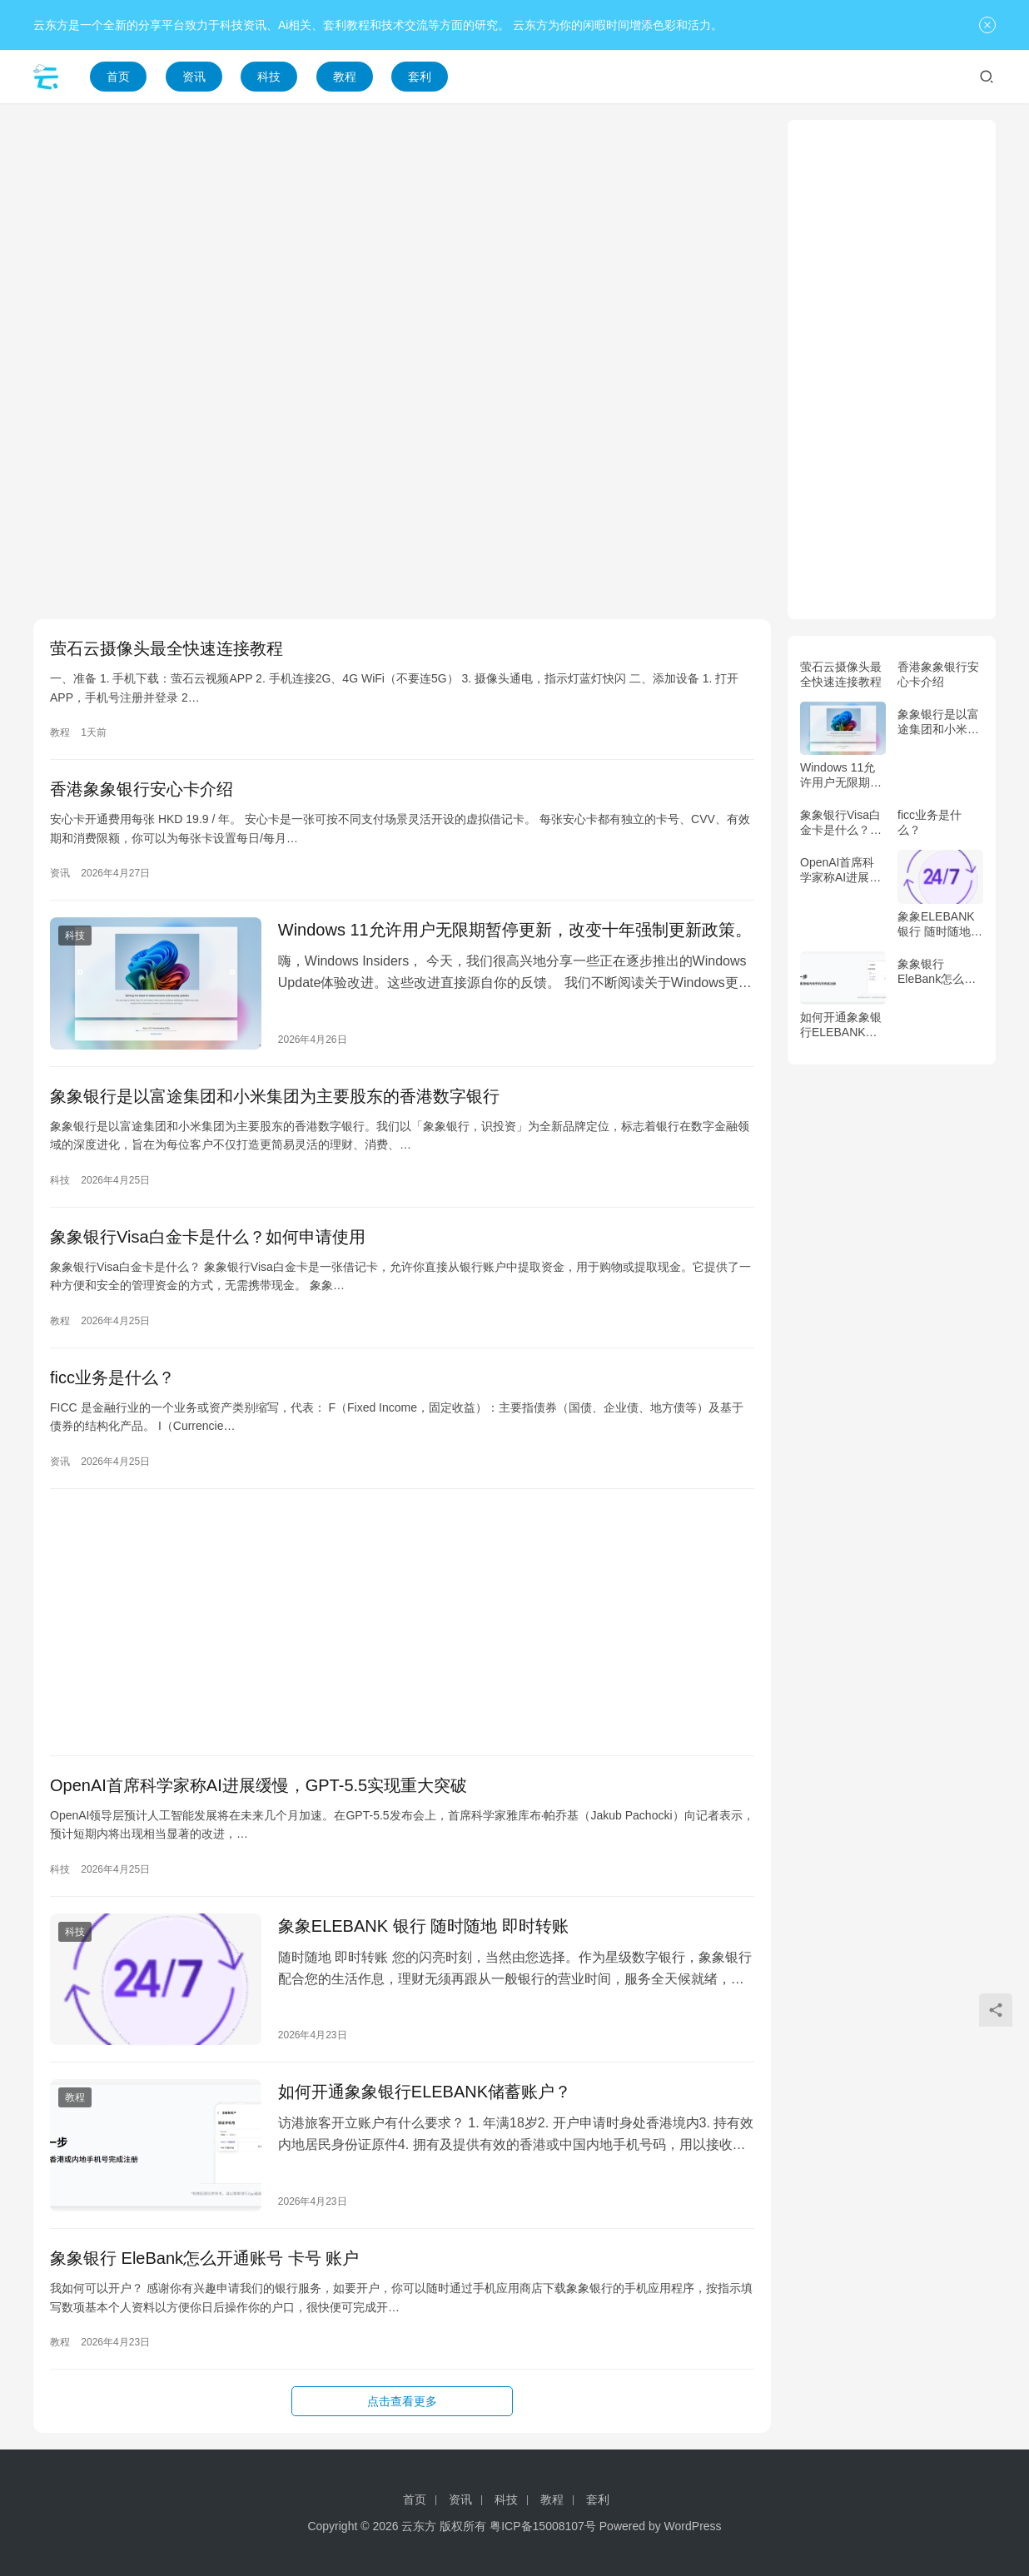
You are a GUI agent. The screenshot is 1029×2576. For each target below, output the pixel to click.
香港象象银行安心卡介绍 (141, 789)
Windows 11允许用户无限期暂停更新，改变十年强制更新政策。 (515, 930)
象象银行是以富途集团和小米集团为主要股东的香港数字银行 (275, 1096)
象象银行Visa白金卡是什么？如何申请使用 (207, 1237)
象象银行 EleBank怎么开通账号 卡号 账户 (204, 2258)
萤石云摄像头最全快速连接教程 (166, 648)
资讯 (194, 76)
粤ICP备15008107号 (543, 2526)
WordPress (693, 2526)
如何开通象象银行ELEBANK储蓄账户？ (424, 2091)
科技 (269, 76)
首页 (118, 76)
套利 (419, 76)
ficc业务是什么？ (112, 1377)
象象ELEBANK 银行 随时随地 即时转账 (423, 1926)
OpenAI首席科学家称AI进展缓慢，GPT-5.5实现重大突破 (258, 1785)
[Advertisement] (402, 236)
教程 (344, 76)
